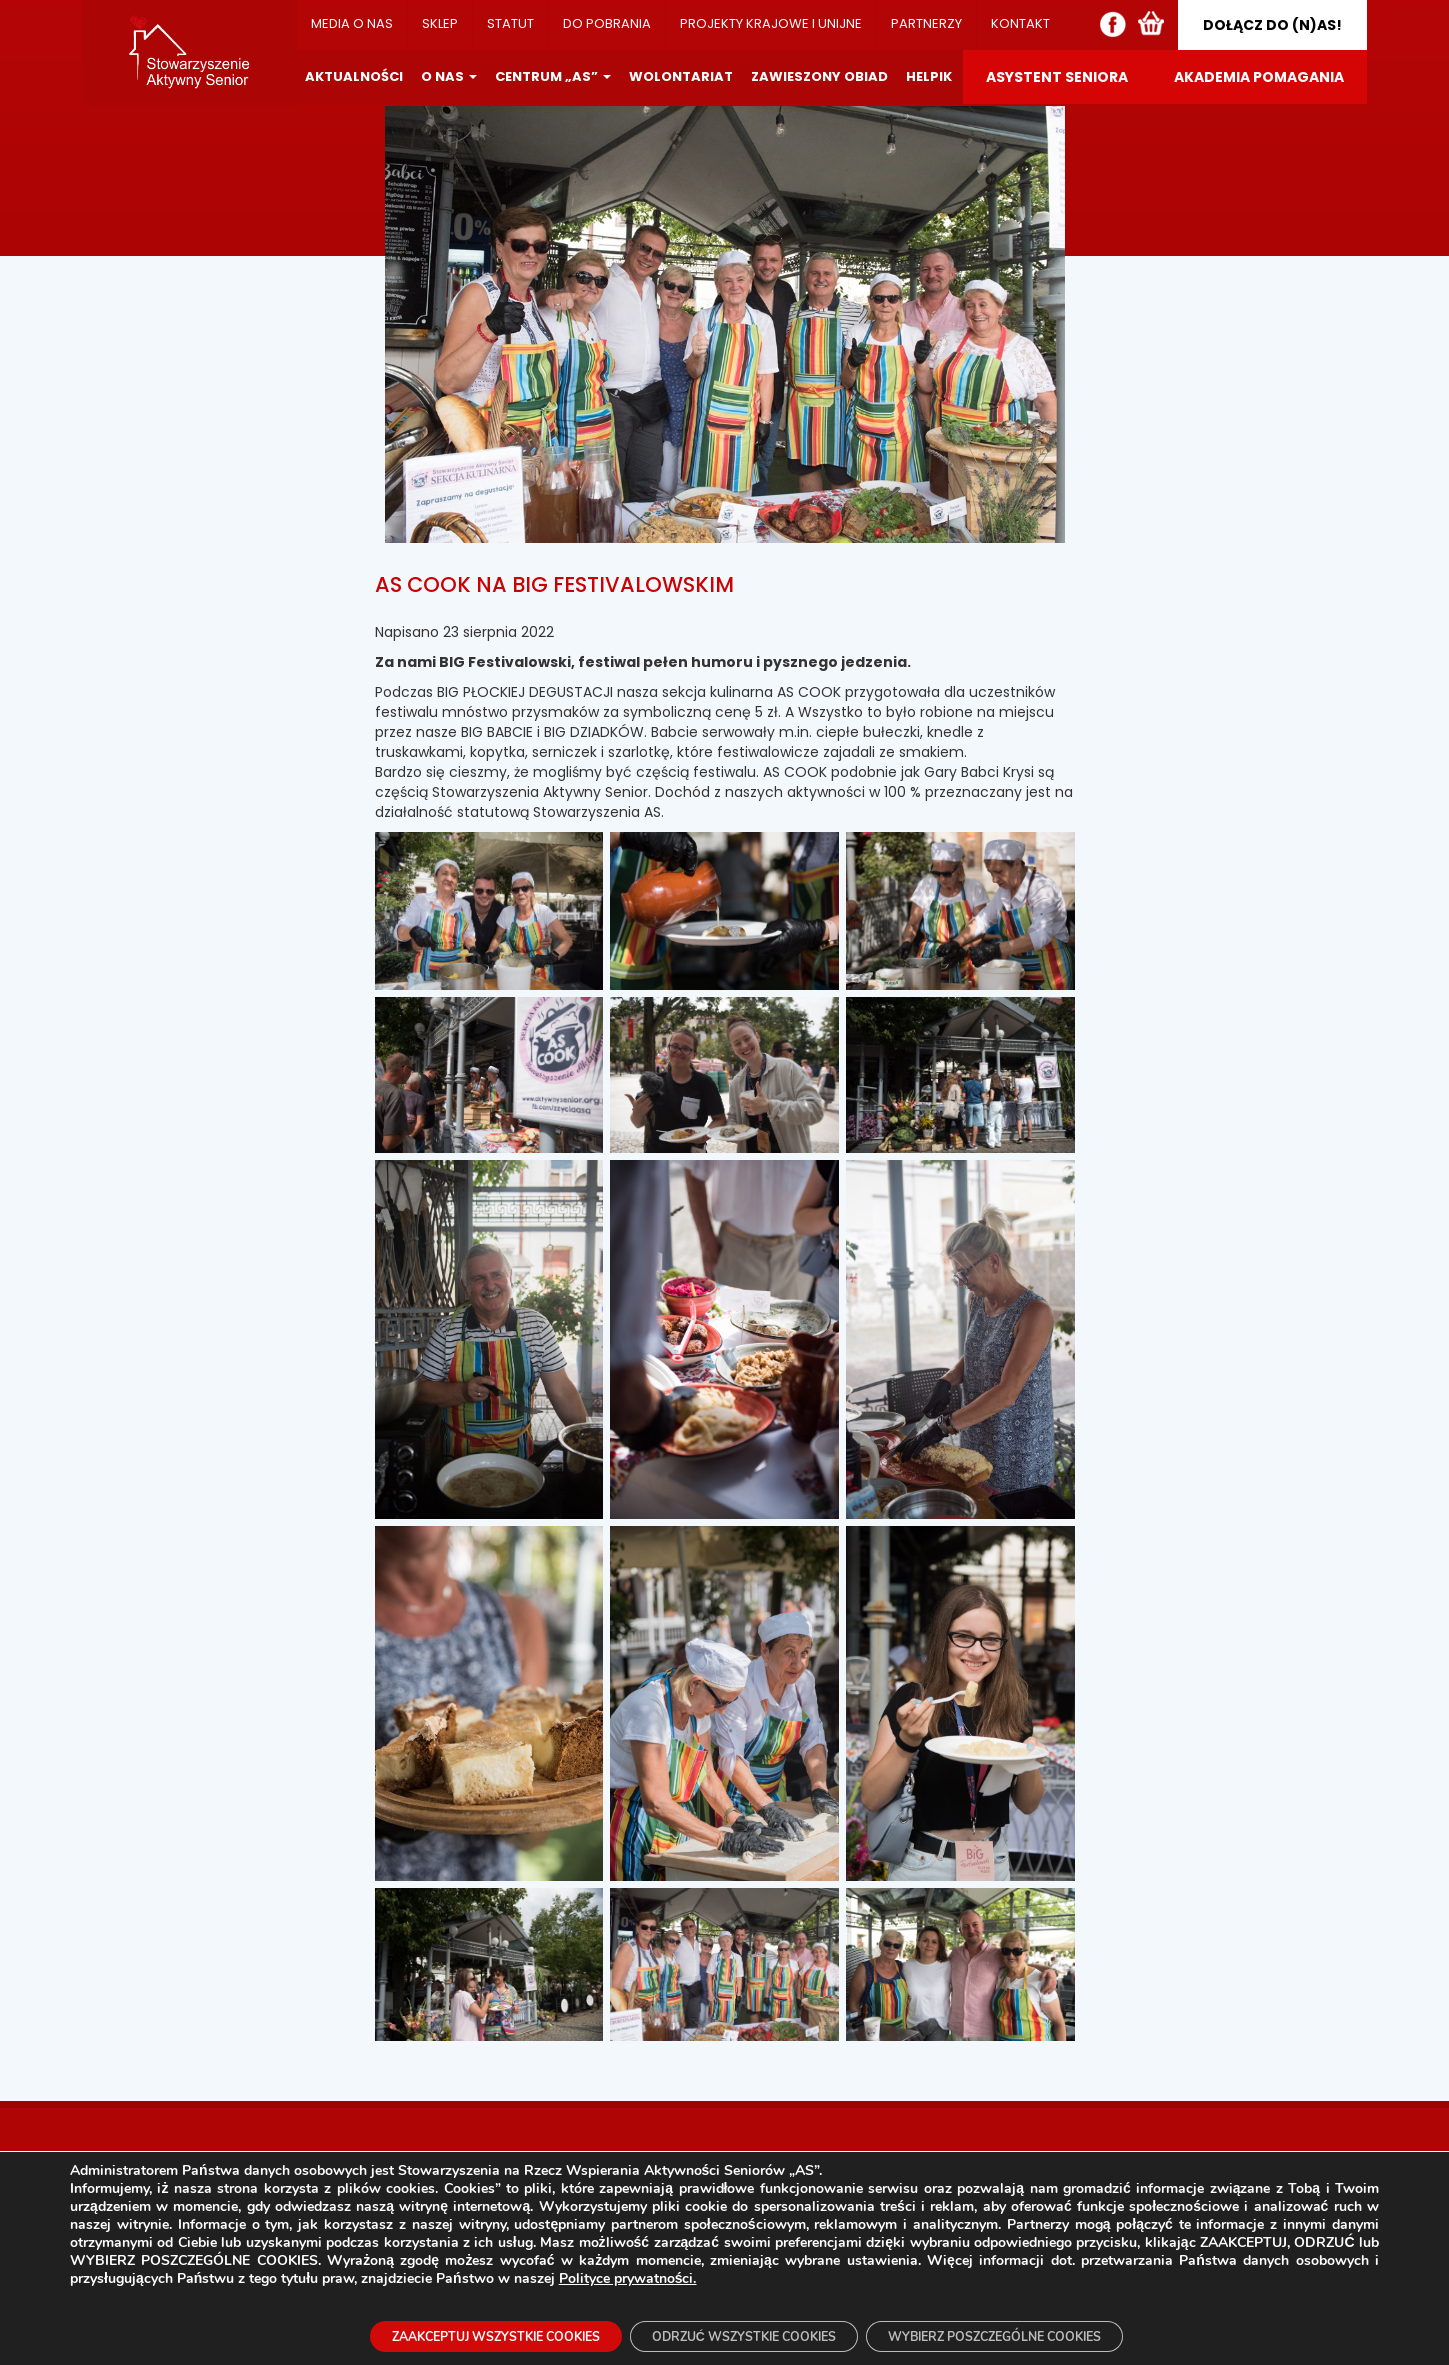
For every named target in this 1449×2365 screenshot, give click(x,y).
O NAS (449, 76)
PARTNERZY (926, 23)
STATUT (510, 23)
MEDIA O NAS (352, 23)
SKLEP (440, 23)
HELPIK (929, 76)
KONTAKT (1020, 23)
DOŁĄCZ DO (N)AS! (1272, 25)
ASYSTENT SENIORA (1057, 77)
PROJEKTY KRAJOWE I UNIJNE (771, 23)
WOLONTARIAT (681, 76)
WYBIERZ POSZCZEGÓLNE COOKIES (1037, 2333)
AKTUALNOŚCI (354, 76)
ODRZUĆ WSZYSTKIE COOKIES (743, 2333)
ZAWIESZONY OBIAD (819, 76)
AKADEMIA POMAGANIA (1259, 77)
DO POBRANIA (607, 23)
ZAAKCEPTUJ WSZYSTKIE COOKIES (451, 2333)
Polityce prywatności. (628, 2273)
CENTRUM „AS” (553, 76)
